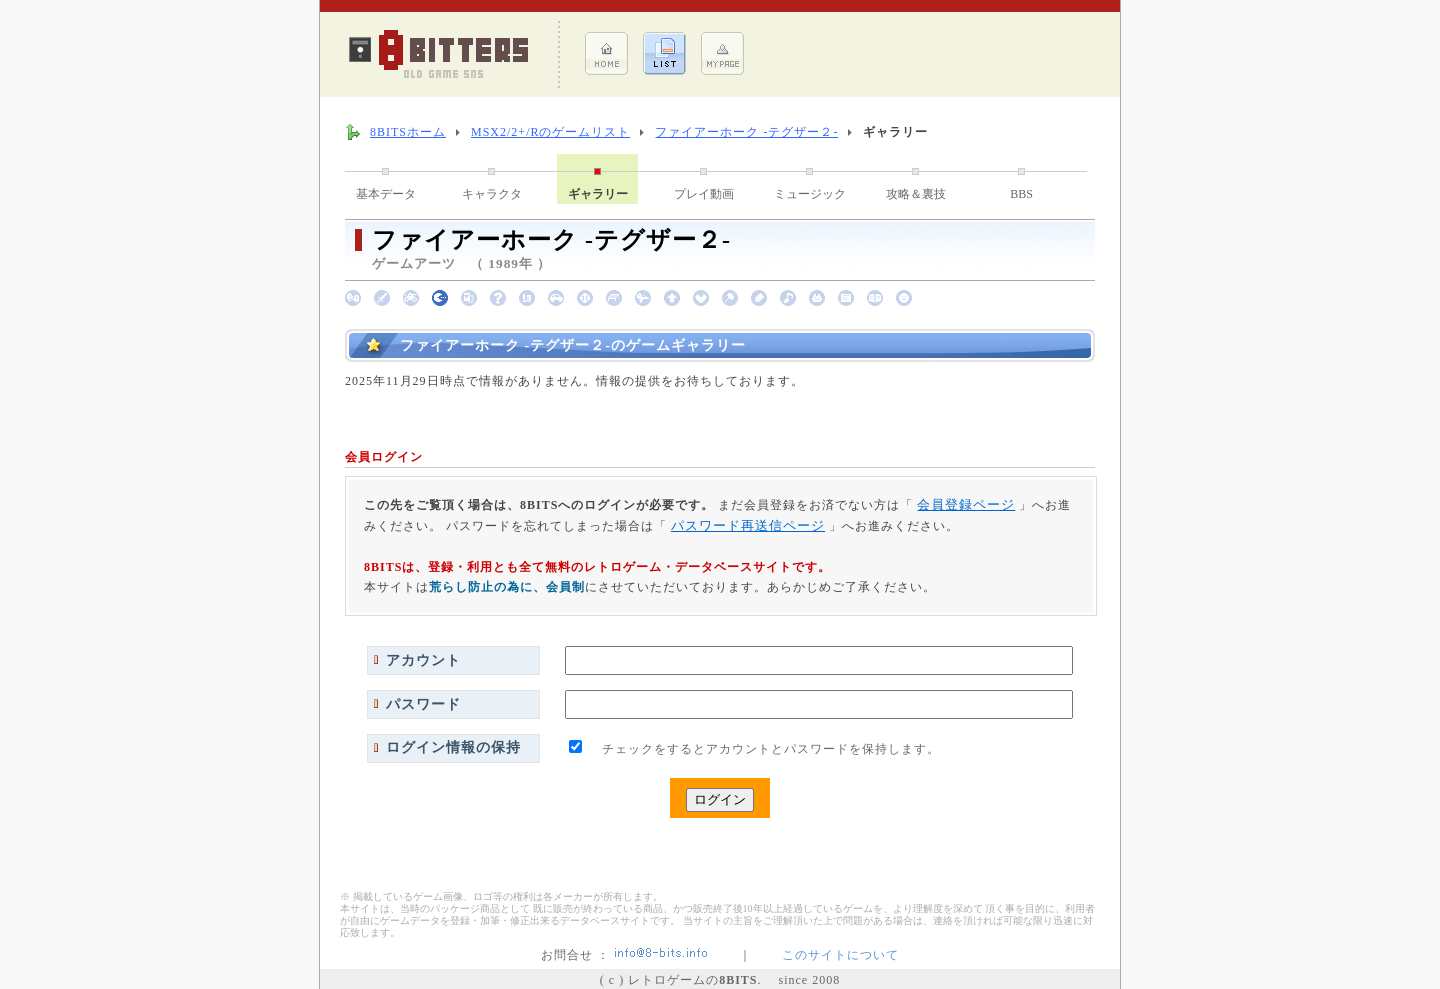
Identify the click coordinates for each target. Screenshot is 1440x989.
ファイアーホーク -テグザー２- (746, 132)
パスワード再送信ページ (748, 525)
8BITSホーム (408, 132)
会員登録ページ (966, 504)
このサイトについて (840, 955)
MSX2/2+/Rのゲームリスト (550, 132)
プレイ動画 (704, 194)
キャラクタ (492, 194)
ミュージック (810, 194)
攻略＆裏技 (916, 194)
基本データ (386, 194)
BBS (1021, 194)
